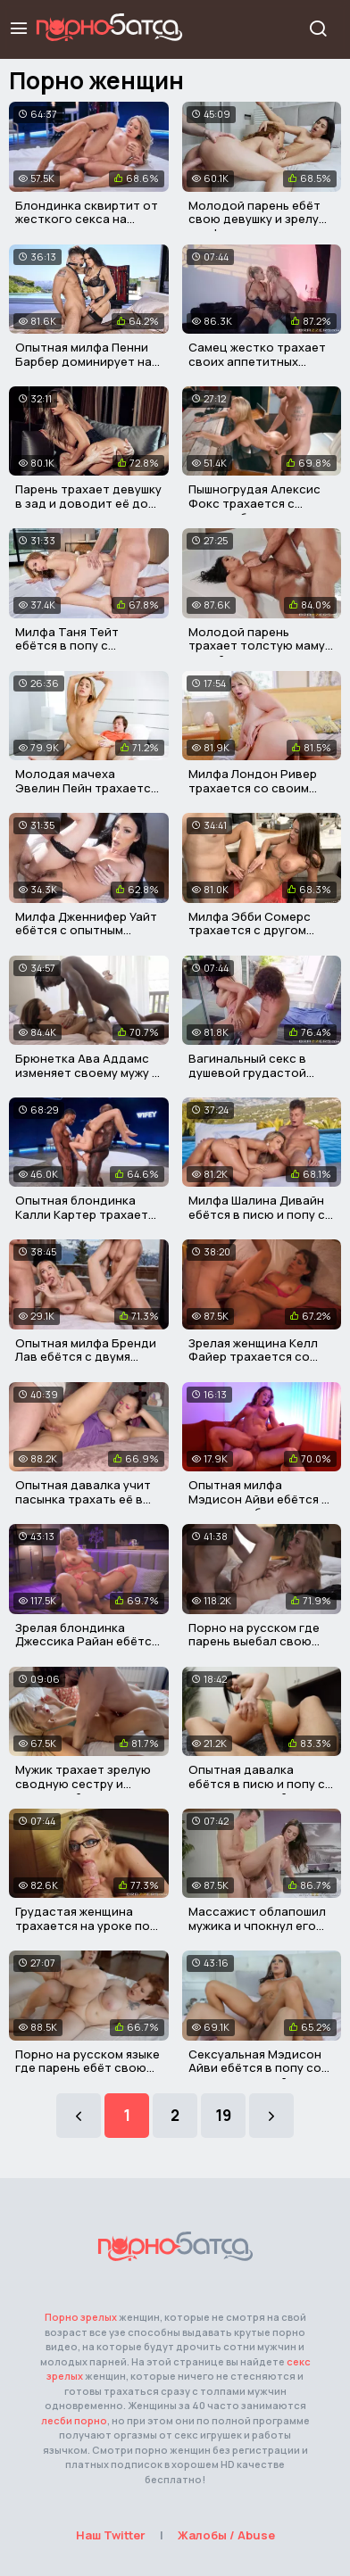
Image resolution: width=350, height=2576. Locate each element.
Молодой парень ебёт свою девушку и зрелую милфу (258, 219)
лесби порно (74, 2420)
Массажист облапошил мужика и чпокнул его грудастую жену (257, 1925)
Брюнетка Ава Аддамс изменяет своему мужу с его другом (87, 1072)
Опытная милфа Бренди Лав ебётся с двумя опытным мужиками (85, 1357)
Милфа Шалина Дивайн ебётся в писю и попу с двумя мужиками (256, 1214)
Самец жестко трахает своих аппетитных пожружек (257, 361)
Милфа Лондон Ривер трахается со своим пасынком (252, 787)
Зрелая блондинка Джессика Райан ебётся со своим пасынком (86, 1641)
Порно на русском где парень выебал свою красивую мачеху (254, 1641)
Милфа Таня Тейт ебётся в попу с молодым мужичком (73, 645)
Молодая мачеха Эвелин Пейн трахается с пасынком (86, 787)
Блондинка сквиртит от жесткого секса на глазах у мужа (86, 219)
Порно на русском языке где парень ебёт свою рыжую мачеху (87, 2068)
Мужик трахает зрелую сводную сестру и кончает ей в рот (83, 1783)
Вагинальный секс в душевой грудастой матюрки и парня (247, 1072)
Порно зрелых (81, 2316)
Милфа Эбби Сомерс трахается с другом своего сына (249, 930)
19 (223, 2115)
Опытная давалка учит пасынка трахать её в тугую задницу (83, 1498)
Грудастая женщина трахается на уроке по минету (82, 1925)
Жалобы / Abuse (226, 2535)
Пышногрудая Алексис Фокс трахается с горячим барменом (254, 503)
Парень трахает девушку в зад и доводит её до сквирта (88, 503)
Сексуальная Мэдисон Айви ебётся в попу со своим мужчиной (254, 2068)
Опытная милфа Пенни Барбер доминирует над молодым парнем (87, 361)
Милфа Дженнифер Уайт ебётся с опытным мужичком (86, 930)
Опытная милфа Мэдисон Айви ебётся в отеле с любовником (258, 1498)
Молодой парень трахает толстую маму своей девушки (256, 645)
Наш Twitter (111, 2535)
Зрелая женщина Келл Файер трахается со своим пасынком (253, 1357)
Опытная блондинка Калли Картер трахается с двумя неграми (88, 1214)
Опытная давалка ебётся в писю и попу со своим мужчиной (260, 1783)
